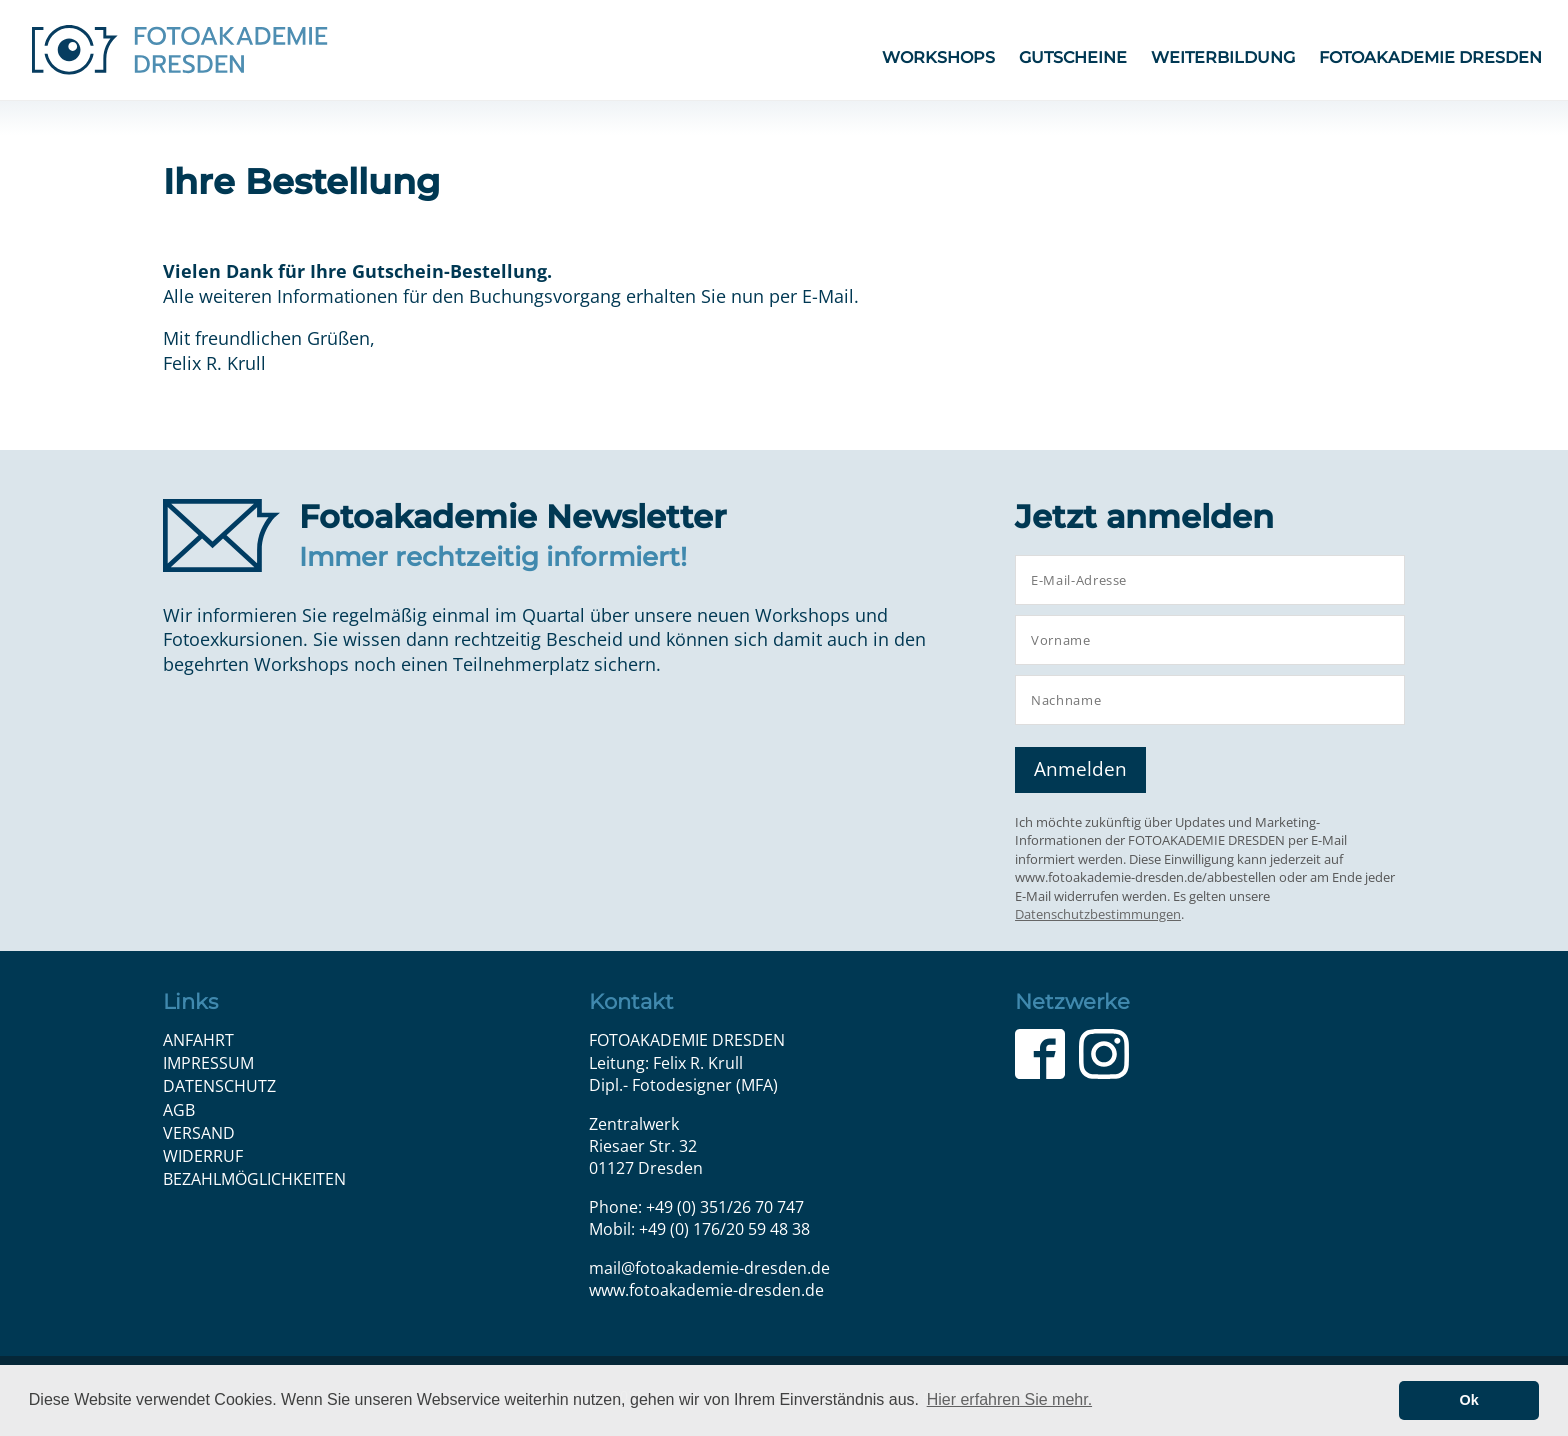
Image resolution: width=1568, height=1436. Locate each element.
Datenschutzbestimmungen (1098, 914)
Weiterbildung (1223, 57)
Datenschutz (219, 1086)
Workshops (938, 57)
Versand (199, 1133)
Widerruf (203, 1156)
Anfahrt (198, 1040)
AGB (179, 1110)
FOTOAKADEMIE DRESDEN (1430, 57)
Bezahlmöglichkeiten (254, 1179)
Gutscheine (1073, 57)
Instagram (1104, 1054)
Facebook (1040, 1054)
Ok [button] (1469, 1400)
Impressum (208, 1063)
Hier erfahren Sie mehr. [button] (1009, 1399)
